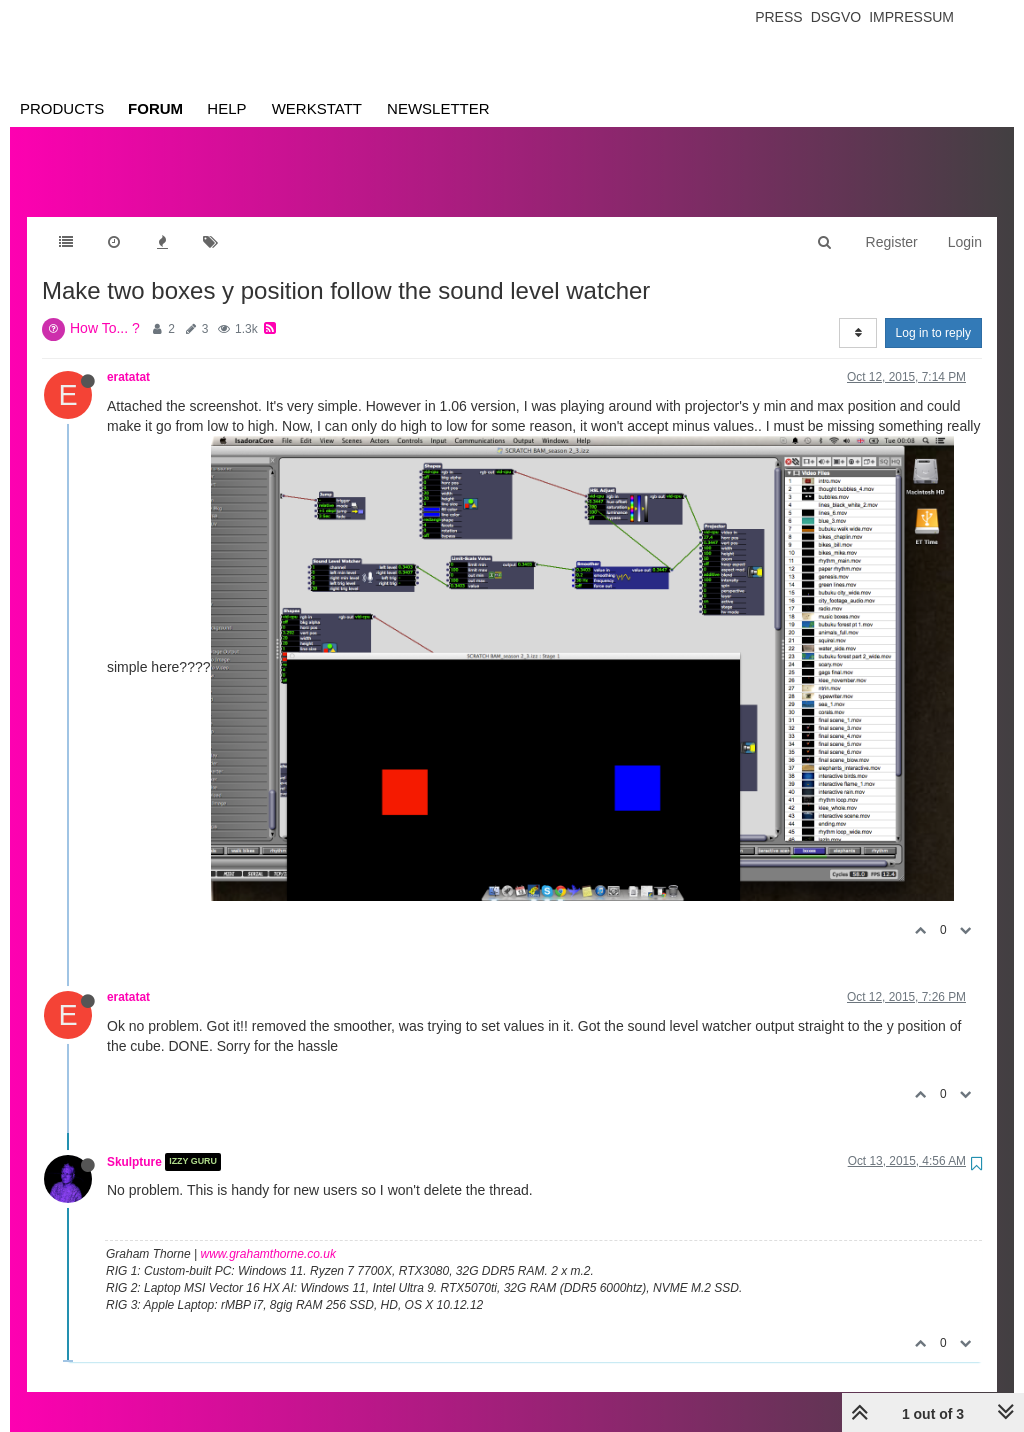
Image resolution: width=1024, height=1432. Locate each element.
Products (62, 108)
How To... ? (105, 308)
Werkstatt (317, 108)
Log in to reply (933, 313)
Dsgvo (836, 17)
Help (226, 108)
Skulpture (134, 1142)
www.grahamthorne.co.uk (268, 1234)
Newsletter (438, 108)
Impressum (911, 17)
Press (778, 17)
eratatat (128, 357)
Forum (155, 108)
